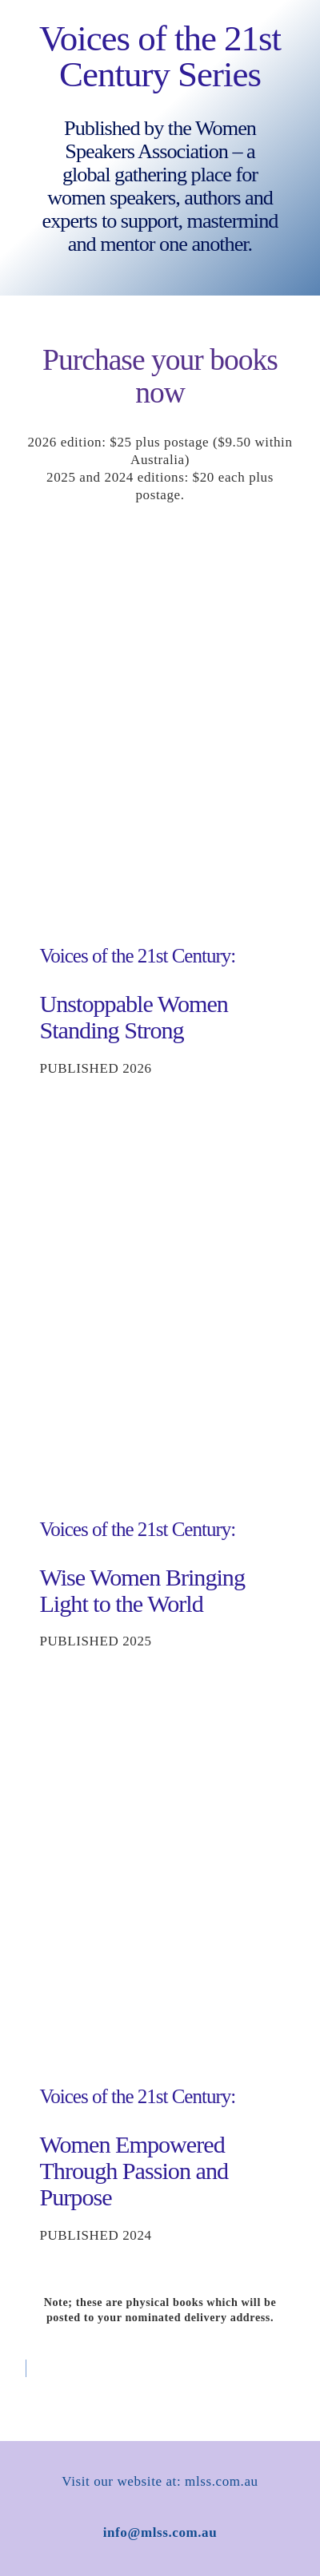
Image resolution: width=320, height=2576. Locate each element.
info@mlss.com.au (160, 2532)
